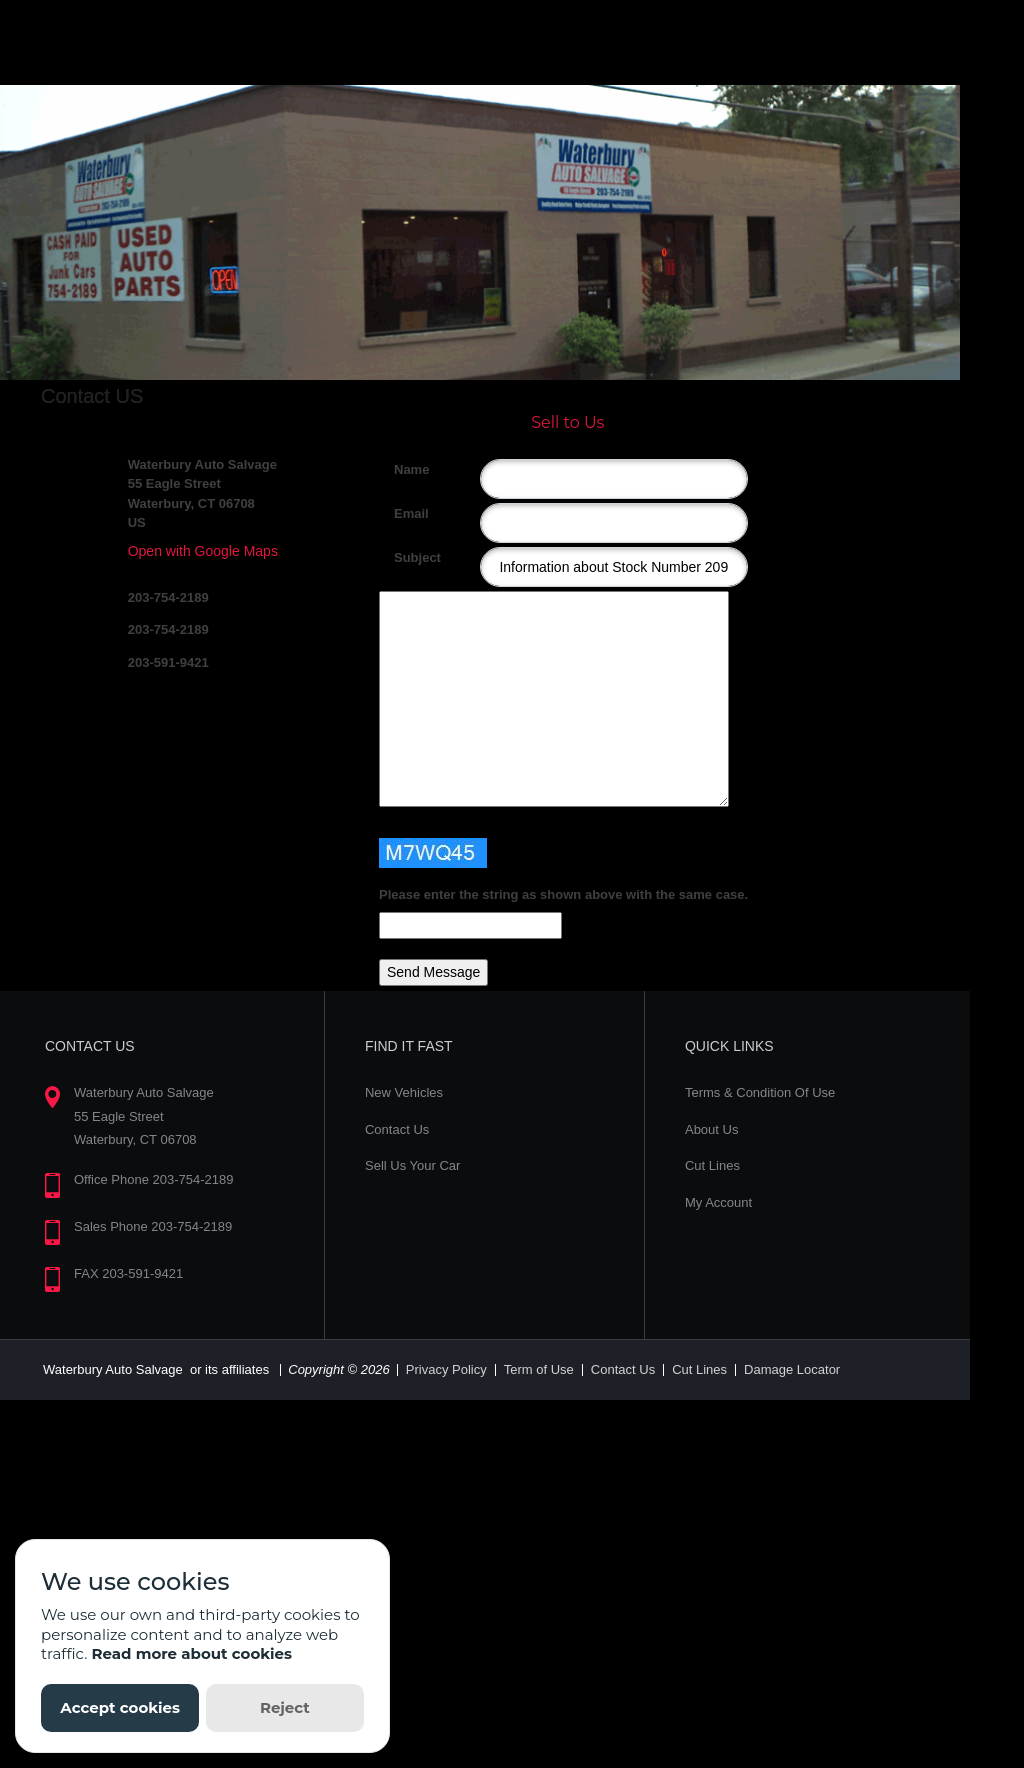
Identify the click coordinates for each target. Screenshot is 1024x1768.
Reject (285, 1707)
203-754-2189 (168, 597)
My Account (718, 1202)
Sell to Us (567, 422)
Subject (401, 557)
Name (401, 469)
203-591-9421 (168, 662)
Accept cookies (120, 1707)
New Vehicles (404, 1092)
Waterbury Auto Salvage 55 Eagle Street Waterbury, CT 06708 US (202, 494)
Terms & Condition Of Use (760, 1092)
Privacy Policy (446, 1369)
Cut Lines (712, 1165)
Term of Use (539, 1369)
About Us (711, 1129)
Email (401, 513)
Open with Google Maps (203, 551)
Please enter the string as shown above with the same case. (563, 894)
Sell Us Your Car (412, 1165)
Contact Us (397, 1129)
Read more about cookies (191, 1653)
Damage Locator (792, 1369)
